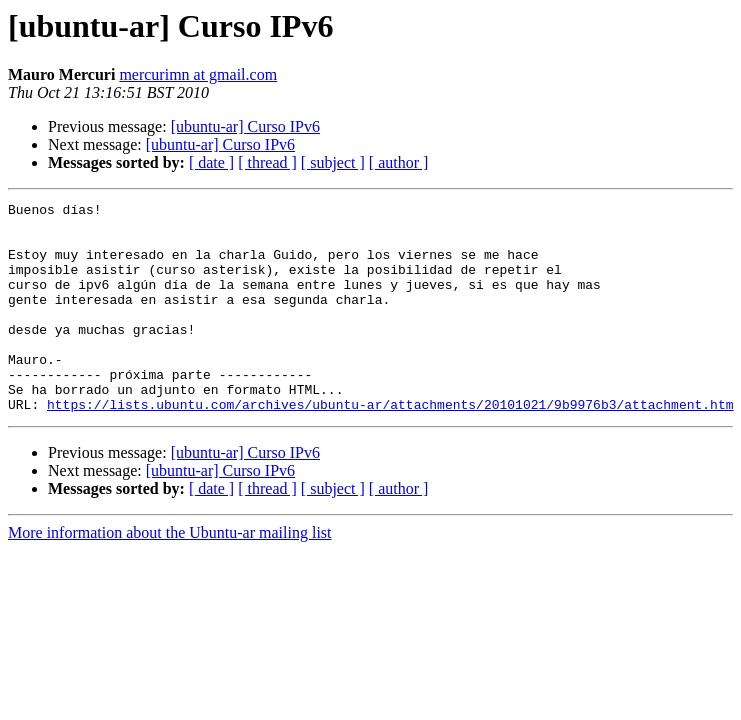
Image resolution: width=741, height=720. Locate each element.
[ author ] (399, 162)
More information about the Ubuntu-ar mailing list (170, 574)
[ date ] (211, 162)
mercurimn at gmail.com (198, 74)
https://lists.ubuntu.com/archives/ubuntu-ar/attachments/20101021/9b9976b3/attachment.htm (390, 446)
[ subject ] (333, 162)
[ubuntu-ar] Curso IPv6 (245, 126)
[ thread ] (267, 162)
